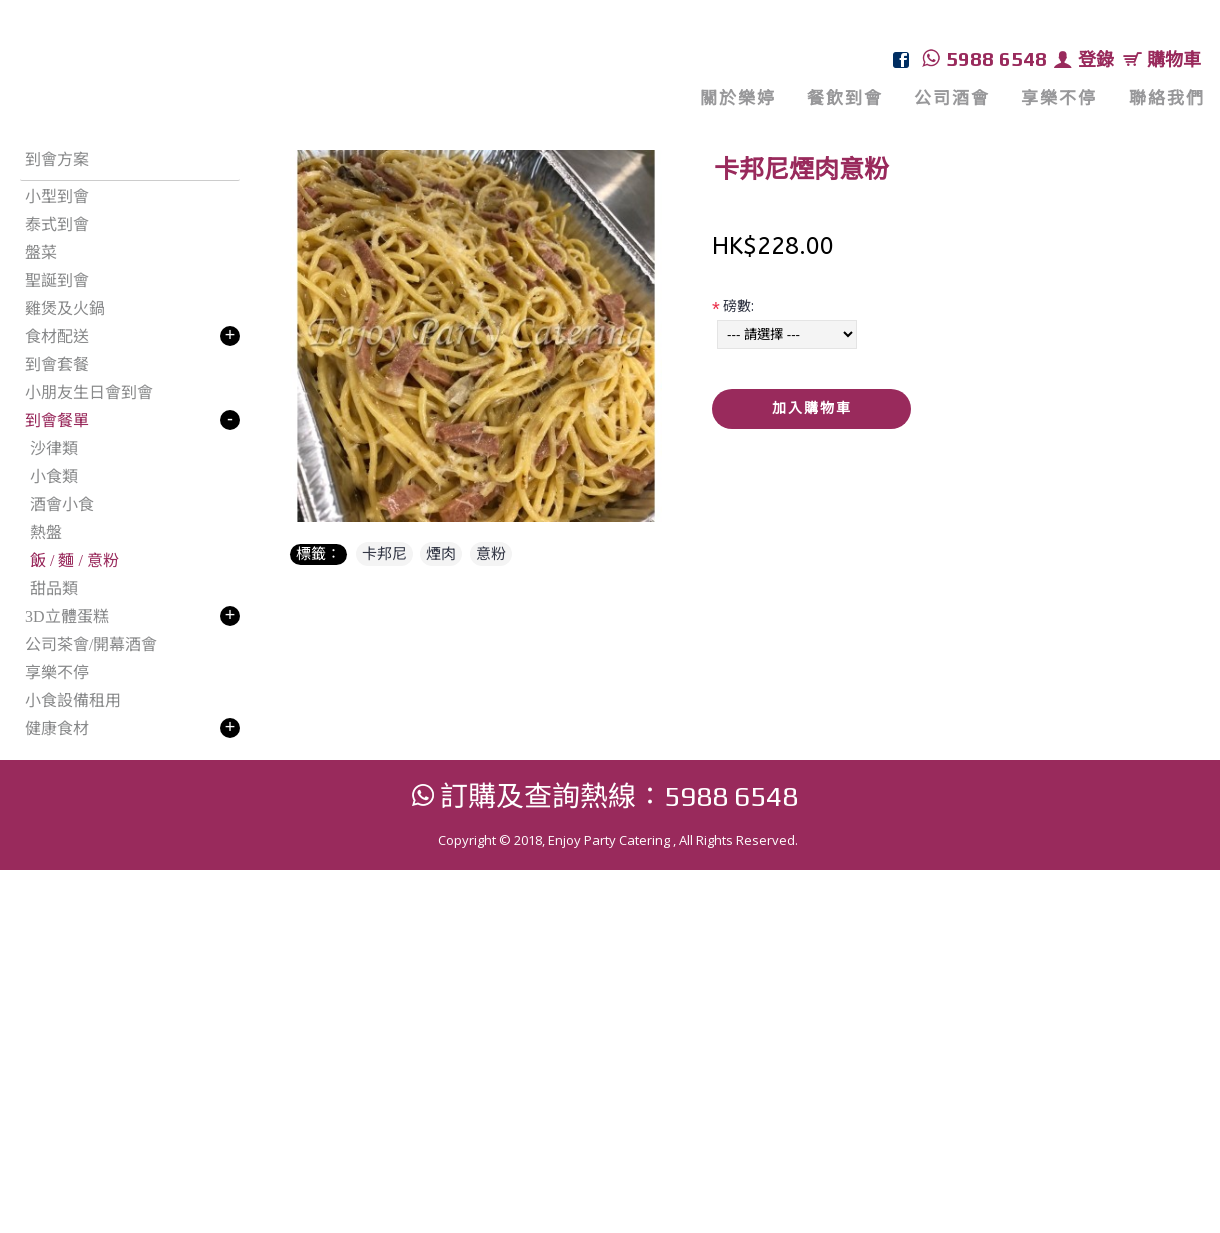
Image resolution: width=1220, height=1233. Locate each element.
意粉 (491, 554)
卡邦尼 (384, 554)
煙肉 (441, 554)
